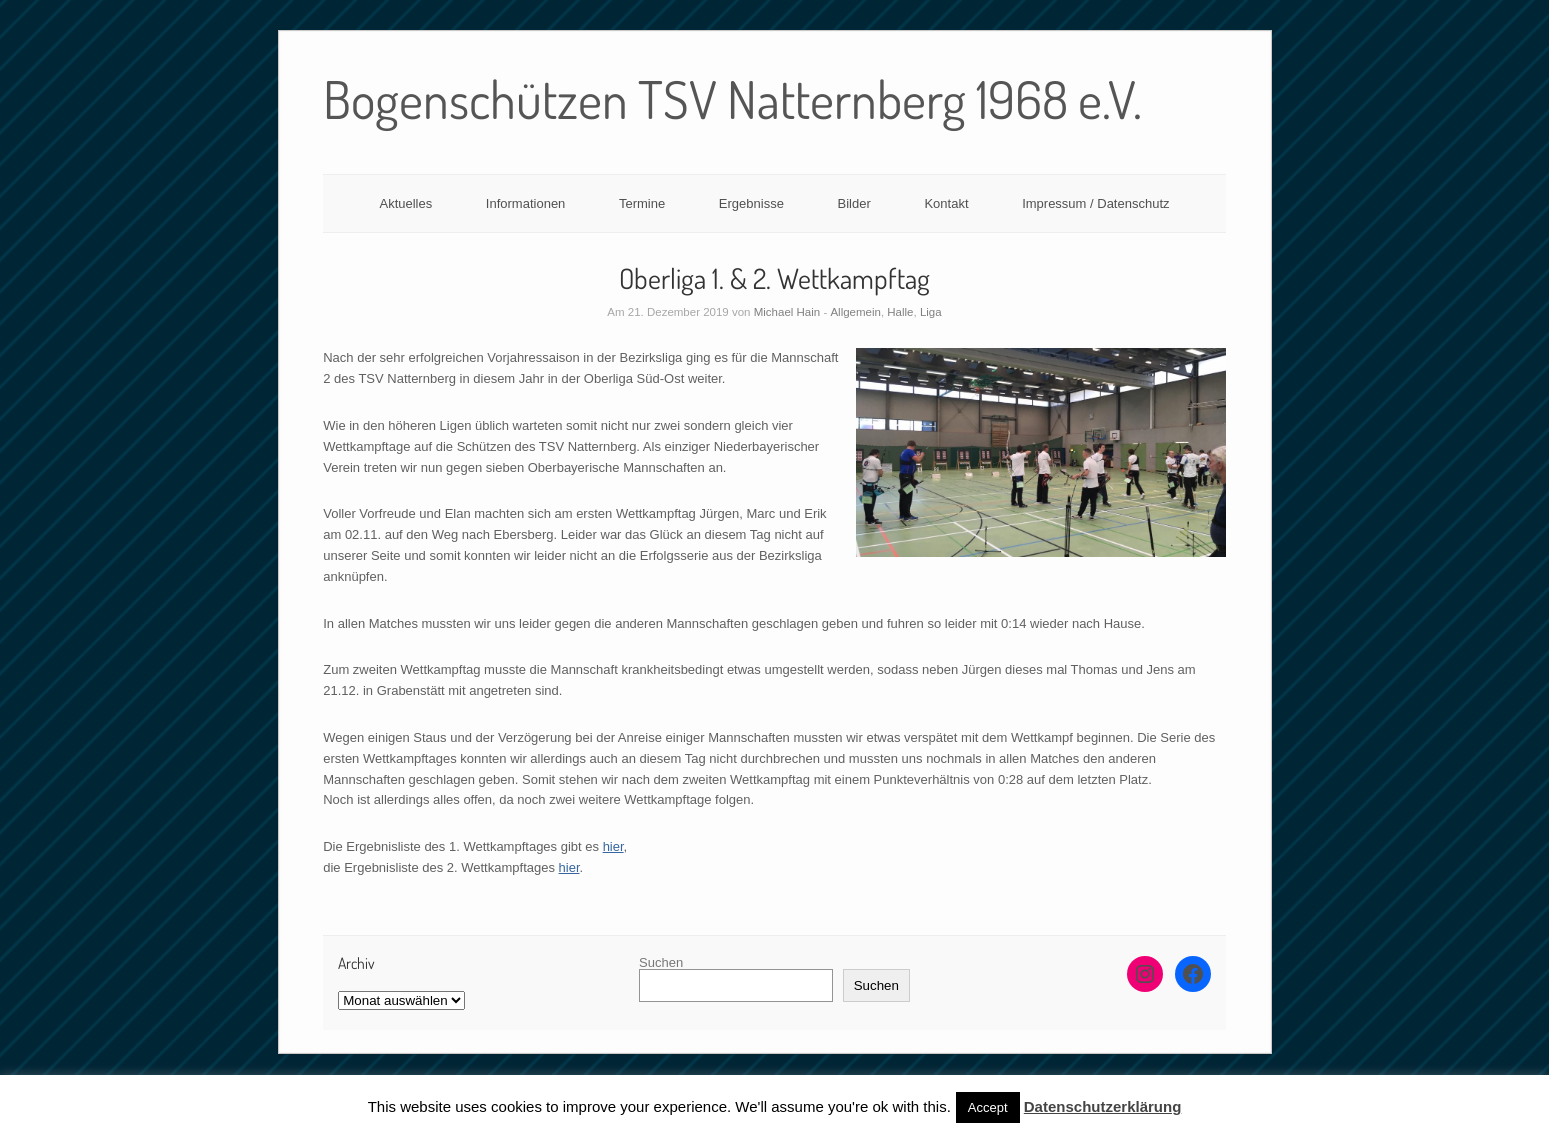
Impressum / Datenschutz (1095, 203)
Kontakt (946, 203)
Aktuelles (405, 203)
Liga (931, 312)
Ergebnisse (751, 203)
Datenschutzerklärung (1103, 1106)
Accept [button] (988, 1107)
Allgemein (855, 312)
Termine (642, 203)
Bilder (854, 203)
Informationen (526, 203)
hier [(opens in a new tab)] (613, 846)
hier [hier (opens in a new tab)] (569, 867)
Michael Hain (787, 312)
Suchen (661, 962)
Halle (900, 312)
